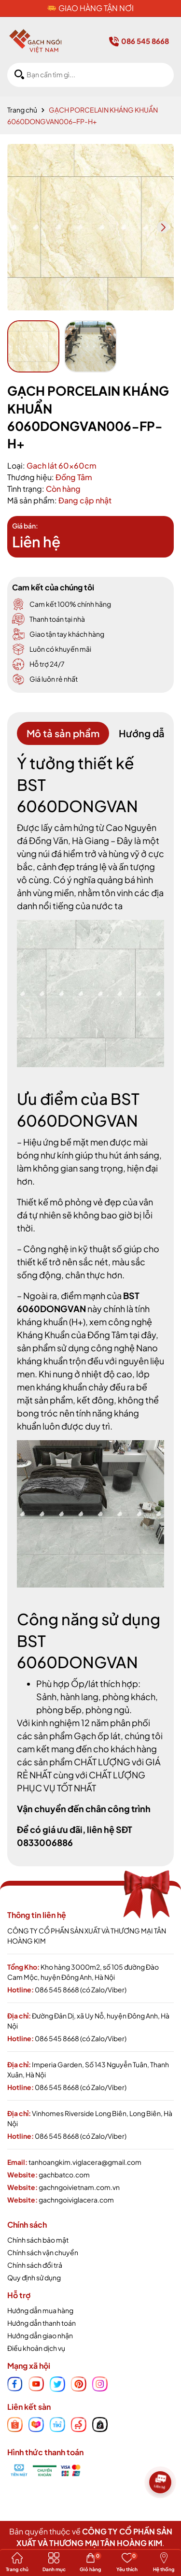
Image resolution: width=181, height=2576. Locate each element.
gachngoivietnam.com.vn (79, 2187)
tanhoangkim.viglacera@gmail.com (84, 2162)
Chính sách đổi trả (34, 2265)
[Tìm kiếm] (19, 74)
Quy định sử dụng (34, 2277)
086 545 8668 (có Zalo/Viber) (80, 1989)
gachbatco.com (64, 2174)
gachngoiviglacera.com (76, 2199)
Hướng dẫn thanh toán (41, 2322)
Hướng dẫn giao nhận (40, 2335)
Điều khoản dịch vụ (36, 2348)
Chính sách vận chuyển (42, 2252)
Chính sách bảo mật (38, 2239)
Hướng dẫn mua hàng (40, 2310)
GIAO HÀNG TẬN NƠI (96, 8)
